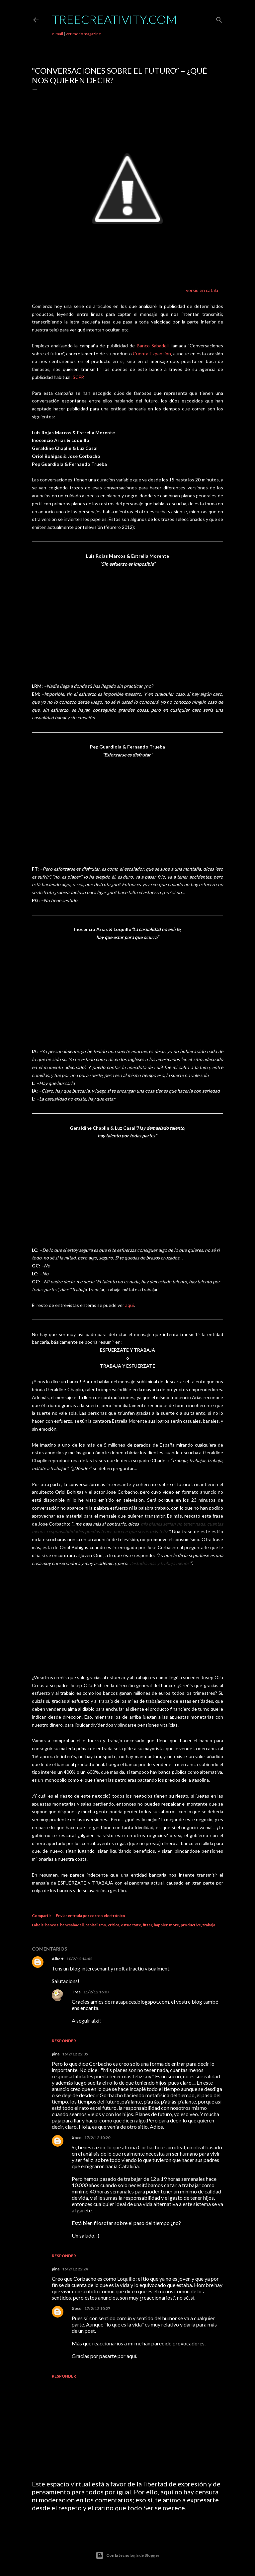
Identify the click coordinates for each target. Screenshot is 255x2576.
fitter (147, 1924)
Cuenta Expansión (152, 353)
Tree (76, 1991)
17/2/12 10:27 (97, 2308)
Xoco (77, 2137)
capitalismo (95, 1924)
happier (160, 1924)
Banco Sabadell (153, 345)
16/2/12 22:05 (75, 2053)
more (174, 1924)
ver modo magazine (83, 33)
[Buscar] (219, 18)
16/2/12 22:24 (75, 2268)
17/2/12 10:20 (97, 2137)
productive (191, 1924)
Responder (64, 2040)
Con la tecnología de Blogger (127, 2555)
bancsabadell (72, 1924)
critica (113, 1924)
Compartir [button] (41, 1915)
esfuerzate (131, 1924)
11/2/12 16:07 (96, 1991)
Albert (58, 1958)
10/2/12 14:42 (79, 1958)
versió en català (202, 290)
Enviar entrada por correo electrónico (90, 1915)
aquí (129, 1305)
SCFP (78, 377)
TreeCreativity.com (114, 19)
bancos (51, 1924)
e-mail (57, 33)
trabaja (209, 1924)
